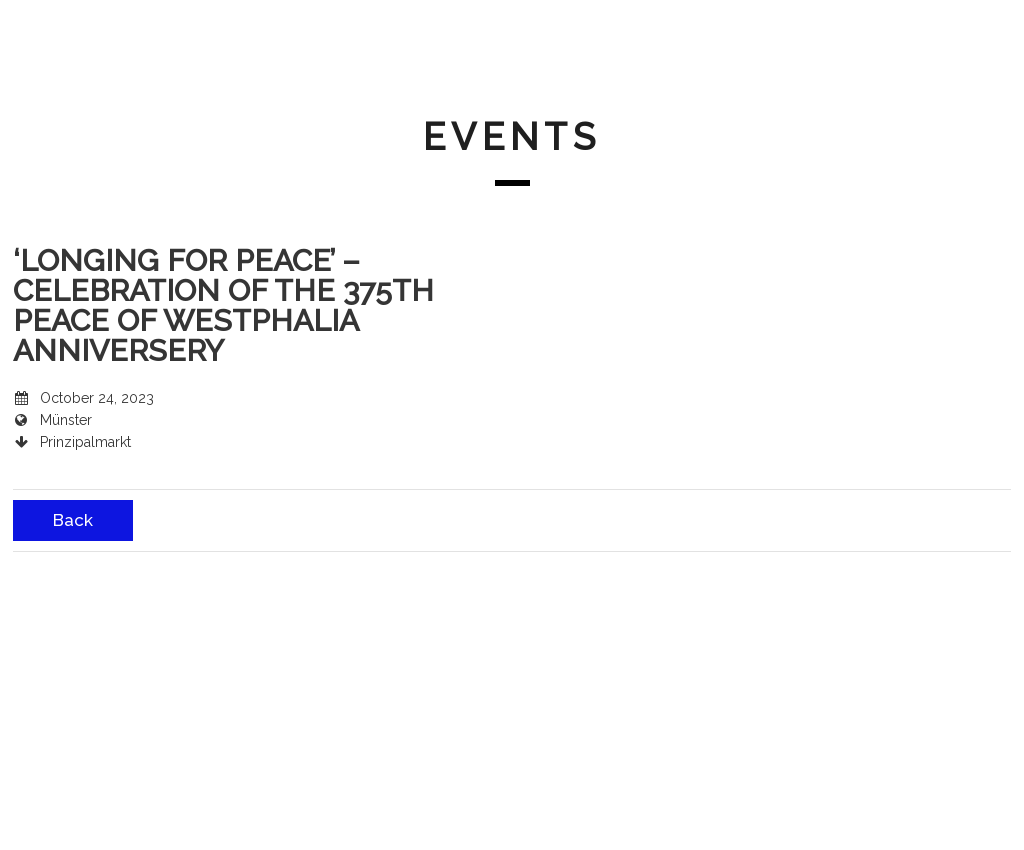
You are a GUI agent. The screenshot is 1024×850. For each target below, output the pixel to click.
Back (73, 520)
